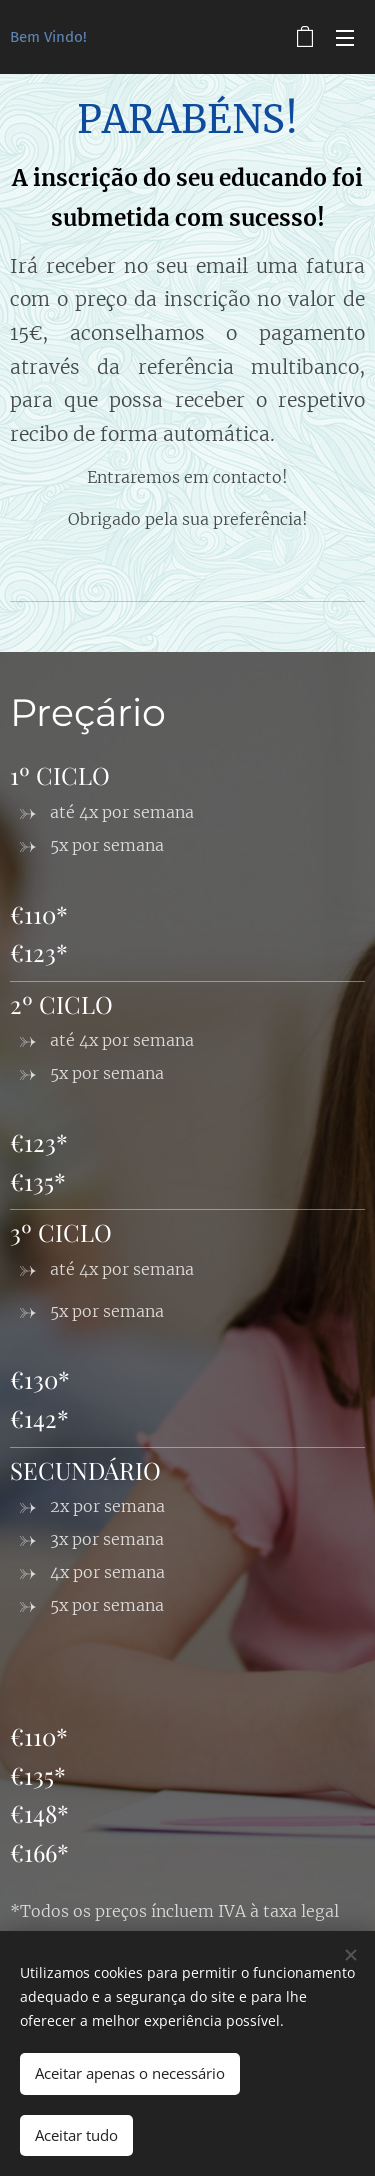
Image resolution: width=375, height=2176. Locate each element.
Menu (345, 38)
